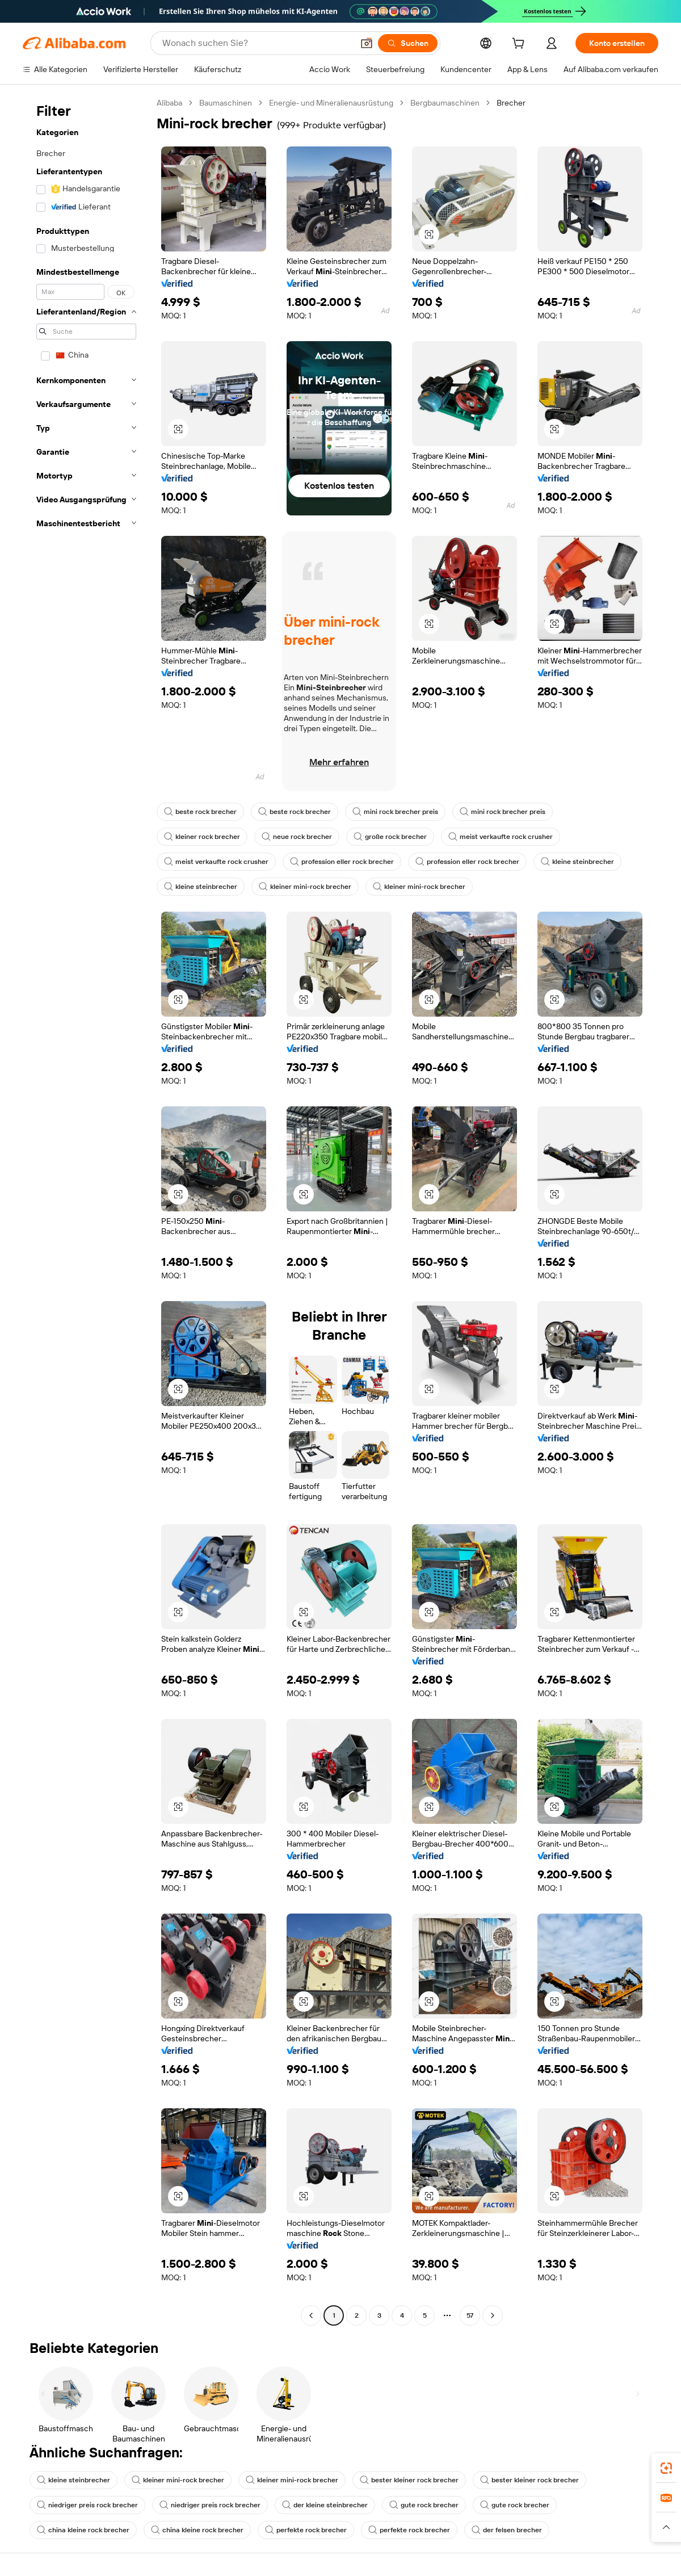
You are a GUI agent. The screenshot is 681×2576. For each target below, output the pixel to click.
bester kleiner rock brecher (409, 2480)
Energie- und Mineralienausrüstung (331, 102)
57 (469, 2315)
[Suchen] (408, 43)
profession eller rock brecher (342, 861)
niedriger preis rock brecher (87, 2505)
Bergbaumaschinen (445, 102)
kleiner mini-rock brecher (305, 886)
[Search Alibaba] (256, 43)
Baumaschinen (225, 102)
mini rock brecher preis (395, 811)
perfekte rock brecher (306, 2530)
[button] (366, 43)
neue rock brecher (297, 836)
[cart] (520, 44)
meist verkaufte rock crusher (500, 836)
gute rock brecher (424, 2505)
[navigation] (86, 1210)
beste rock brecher (200, 811)
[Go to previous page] (311, 2315)
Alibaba (169, 102)
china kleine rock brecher (83, 2530)
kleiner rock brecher (202, 836)
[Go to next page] (492, 2315)
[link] (666, 2468)
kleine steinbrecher (577, 861)
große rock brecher (390, 836)
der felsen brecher (507, 2530)
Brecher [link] (511, 102)
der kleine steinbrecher (325, 2505)
